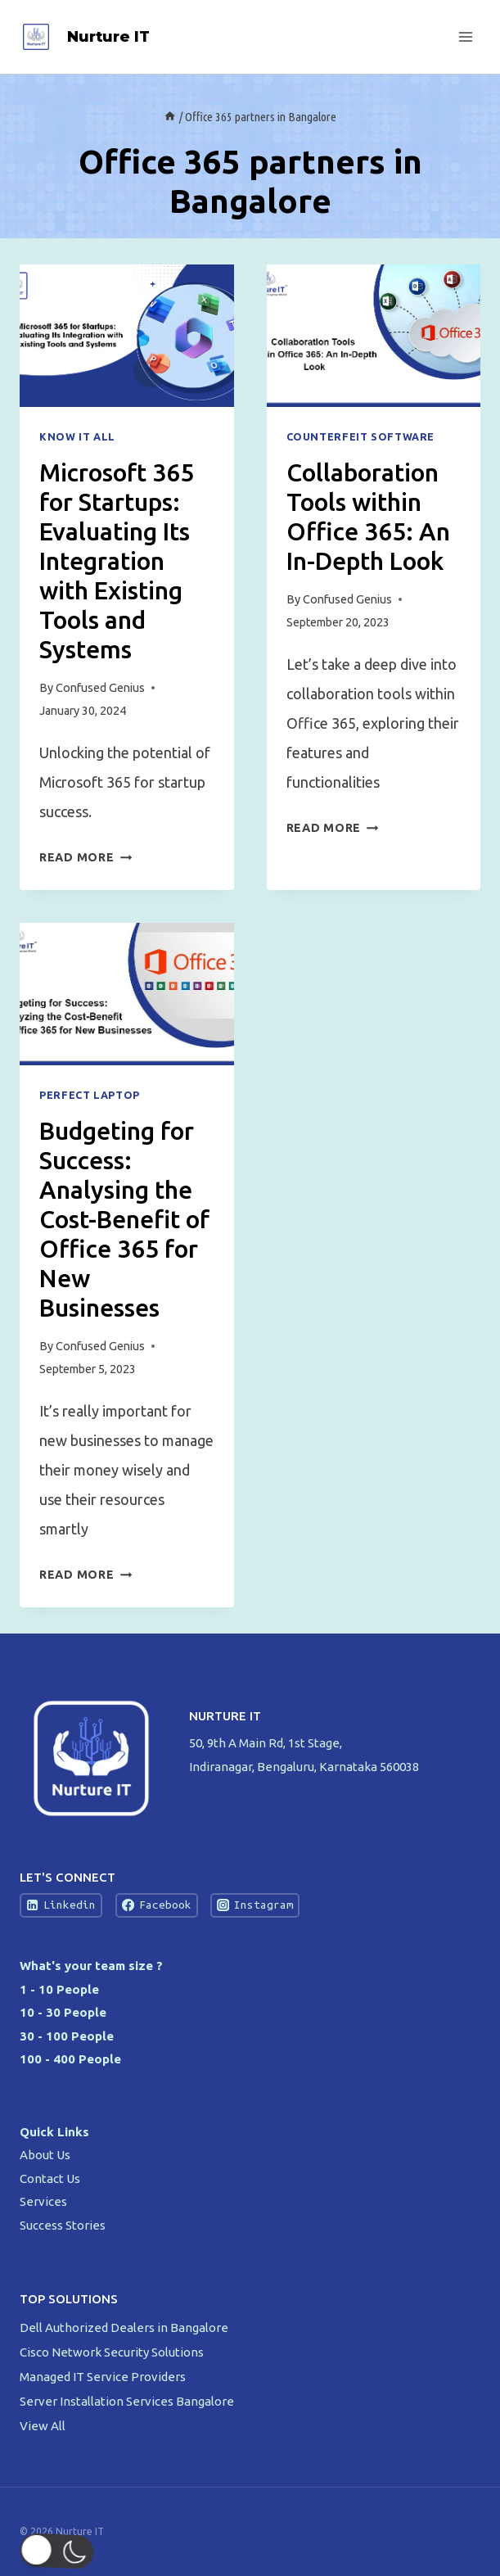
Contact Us (50, 2178)
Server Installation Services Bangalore (128, 2401)
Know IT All (77, 436)
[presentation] (127, 335)
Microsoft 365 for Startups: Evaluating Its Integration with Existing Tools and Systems (116, 561)
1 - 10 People (59, 1989)
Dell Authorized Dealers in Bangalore (125, 2327)
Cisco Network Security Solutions (113, 2352)
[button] (45, 2551)
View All (42, 2426)
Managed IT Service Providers (104, 2377)
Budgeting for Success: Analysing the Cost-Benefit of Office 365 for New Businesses (124, 1219)
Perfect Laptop (89, 1094)
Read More (85, 857)
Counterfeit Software (360, 436)
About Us (45, 2155)
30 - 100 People (67, 2036)
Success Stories (63, 2225)
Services (43, 2201)
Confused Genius (100, 687)
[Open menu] (465, 36)
